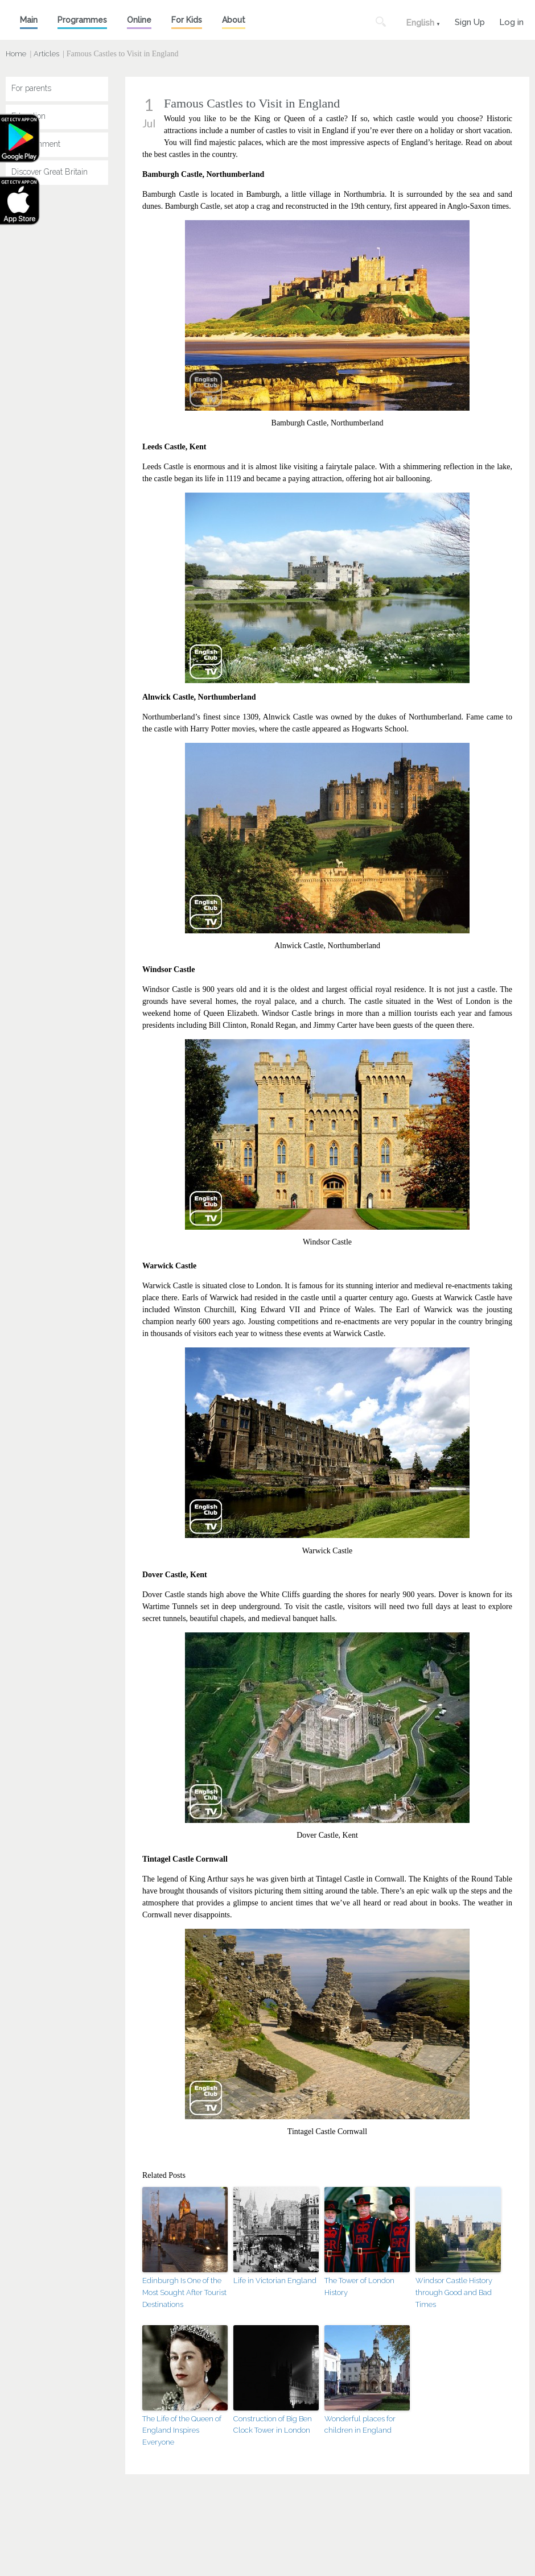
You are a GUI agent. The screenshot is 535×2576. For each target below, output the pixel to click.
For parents (31, 88)
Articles (46, 53)
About (233, 19)
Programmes (82, 19)
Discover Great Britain (49, 171)
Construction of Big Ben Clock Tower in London (272, 2424)
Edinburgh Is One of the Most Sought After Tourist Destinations (184, 2292)
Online (139, 19)
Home (16, 53)
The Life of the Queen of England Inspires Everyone (181, 2430)
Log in (511, 20)
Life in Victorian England (274, 2280)
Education (28, 116)
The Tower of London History (359, 2286)
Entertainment (35, 143)
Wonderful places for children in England (360, 2424)
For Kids (186, 19)
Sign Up (470, 20)
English (420, 23)
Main (29, 19)
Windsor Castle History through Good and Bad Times (453, 2292)
